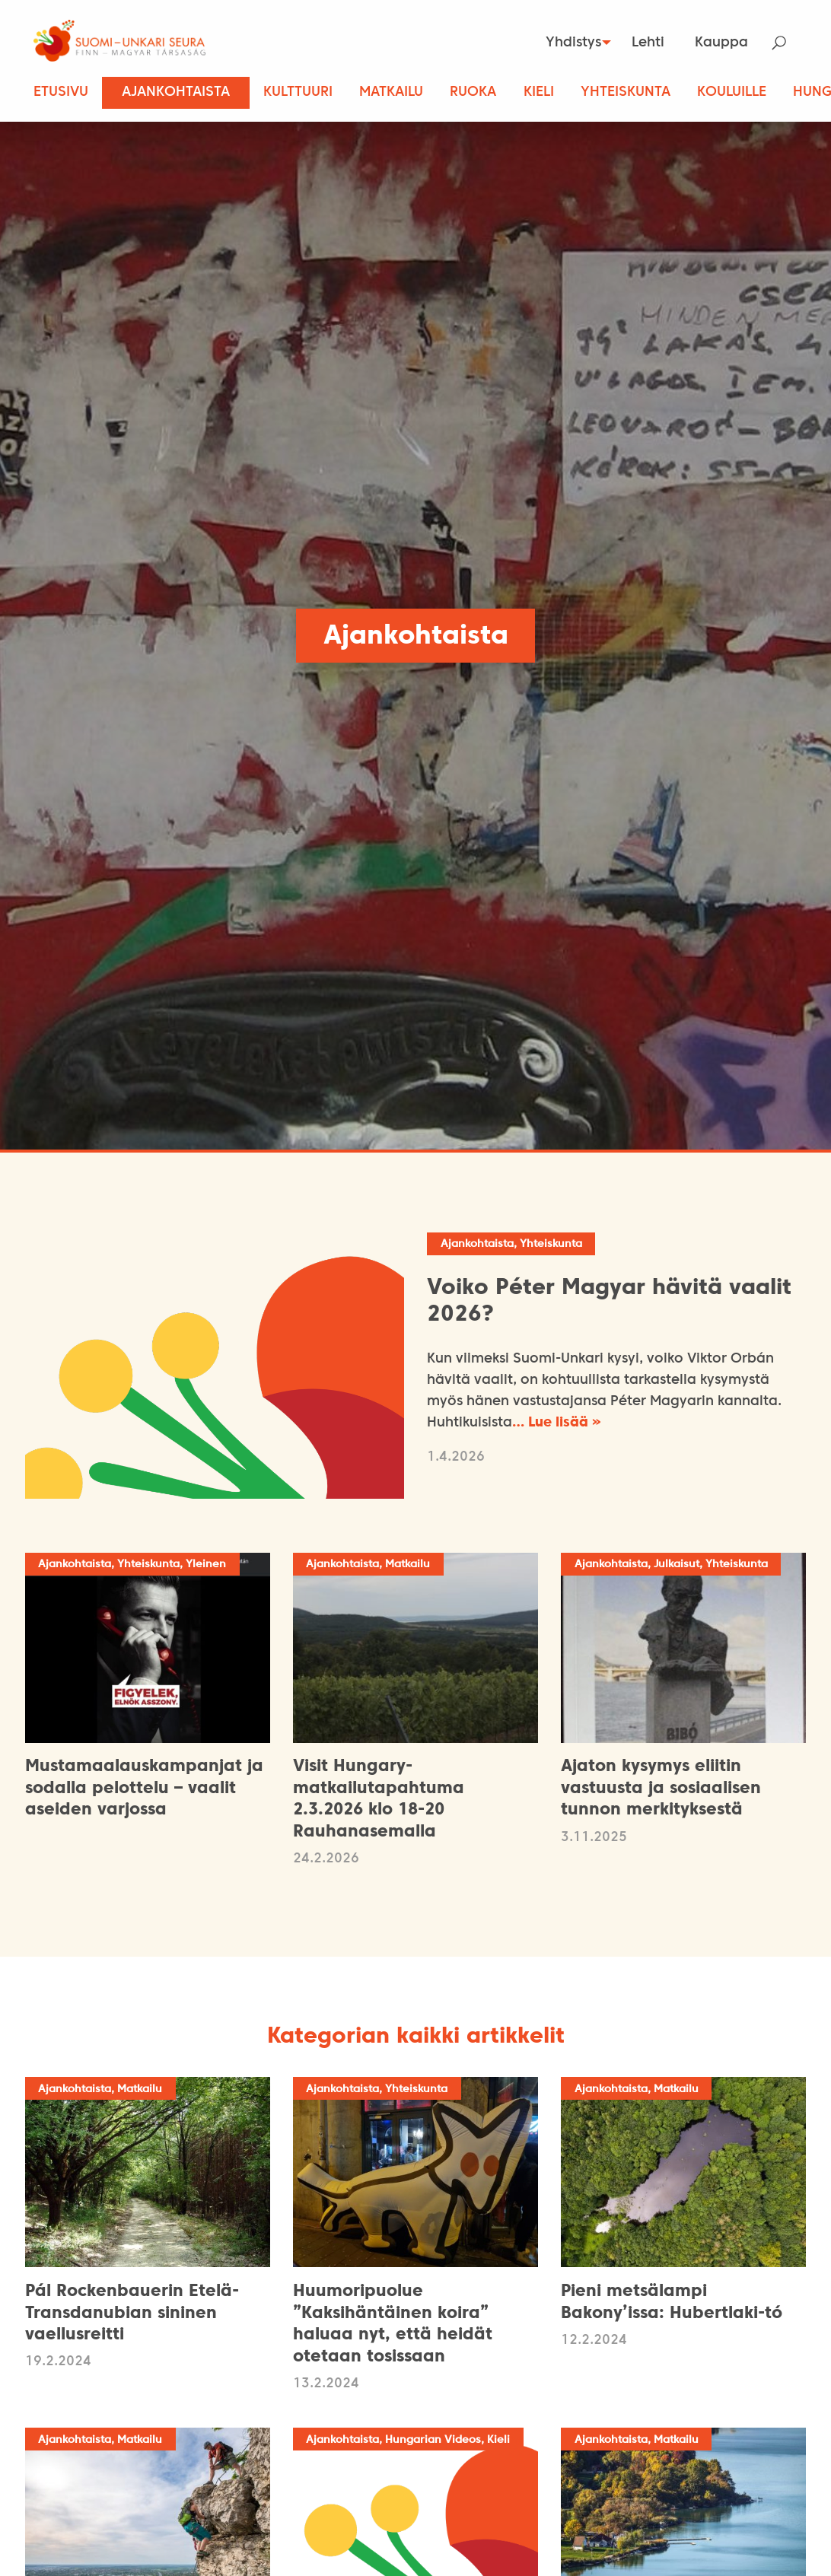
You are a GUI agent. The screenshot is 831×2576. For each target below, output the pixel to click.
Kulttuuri (298, 92)
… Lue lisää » (556, 1424)
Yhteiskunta (625, 92)
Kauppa (721, 43)
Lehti (648, 43)
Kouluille (731, 92)
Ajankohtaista (176, 92)
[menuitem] (570, 43)
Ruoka (473, 92)
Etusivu (60, 92)
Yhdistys (566, 43)
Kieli (539, 92)
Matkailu (391, 92)
